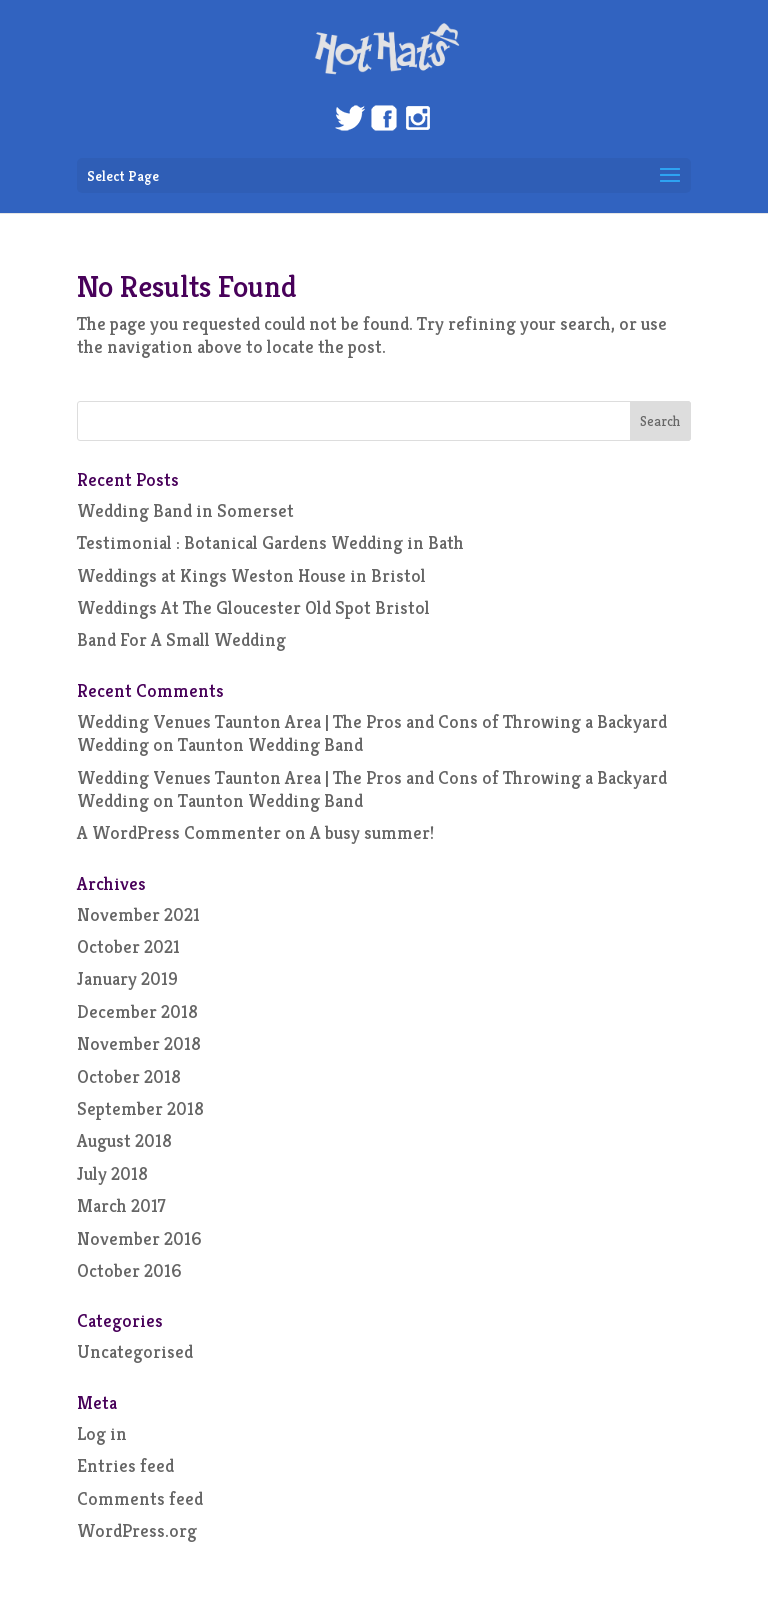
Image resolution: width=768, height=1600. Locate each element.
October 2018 (129, 1076)
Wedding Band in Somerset (185, 510)
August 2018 (124, 1140)
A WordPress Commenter (179, 832)
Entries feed (125, 1465)
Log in (102, 1433)
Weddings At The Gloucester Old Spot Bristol (253, 607)
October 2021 (128, 946)
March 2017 (121, 1205)
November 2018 (139, 1043)
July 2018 (112, 1173)
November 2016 (139, 1238)
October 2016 (129, 1270)
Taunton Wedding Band (270, 744)
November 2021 (138, 914)
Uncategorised (135, 1351)
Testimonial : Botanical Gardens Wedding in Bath (270, 542)
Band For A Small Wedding (181, 639)
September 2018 (140, 1108)
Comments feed (140, 1498)
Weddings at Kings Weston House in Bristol (251, 575)
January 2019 (127, 978)
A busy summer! (372, 832)
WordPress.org (137, 1530)
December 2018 (137, 1011)
